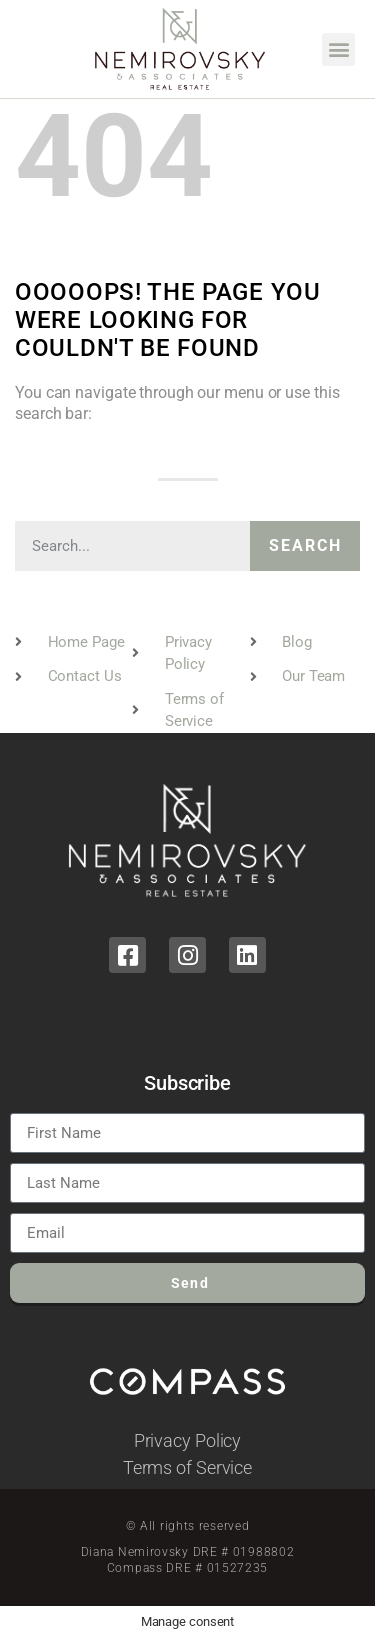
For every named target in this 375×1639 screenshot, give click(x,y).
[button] (338, 49)
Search (305, 545)
